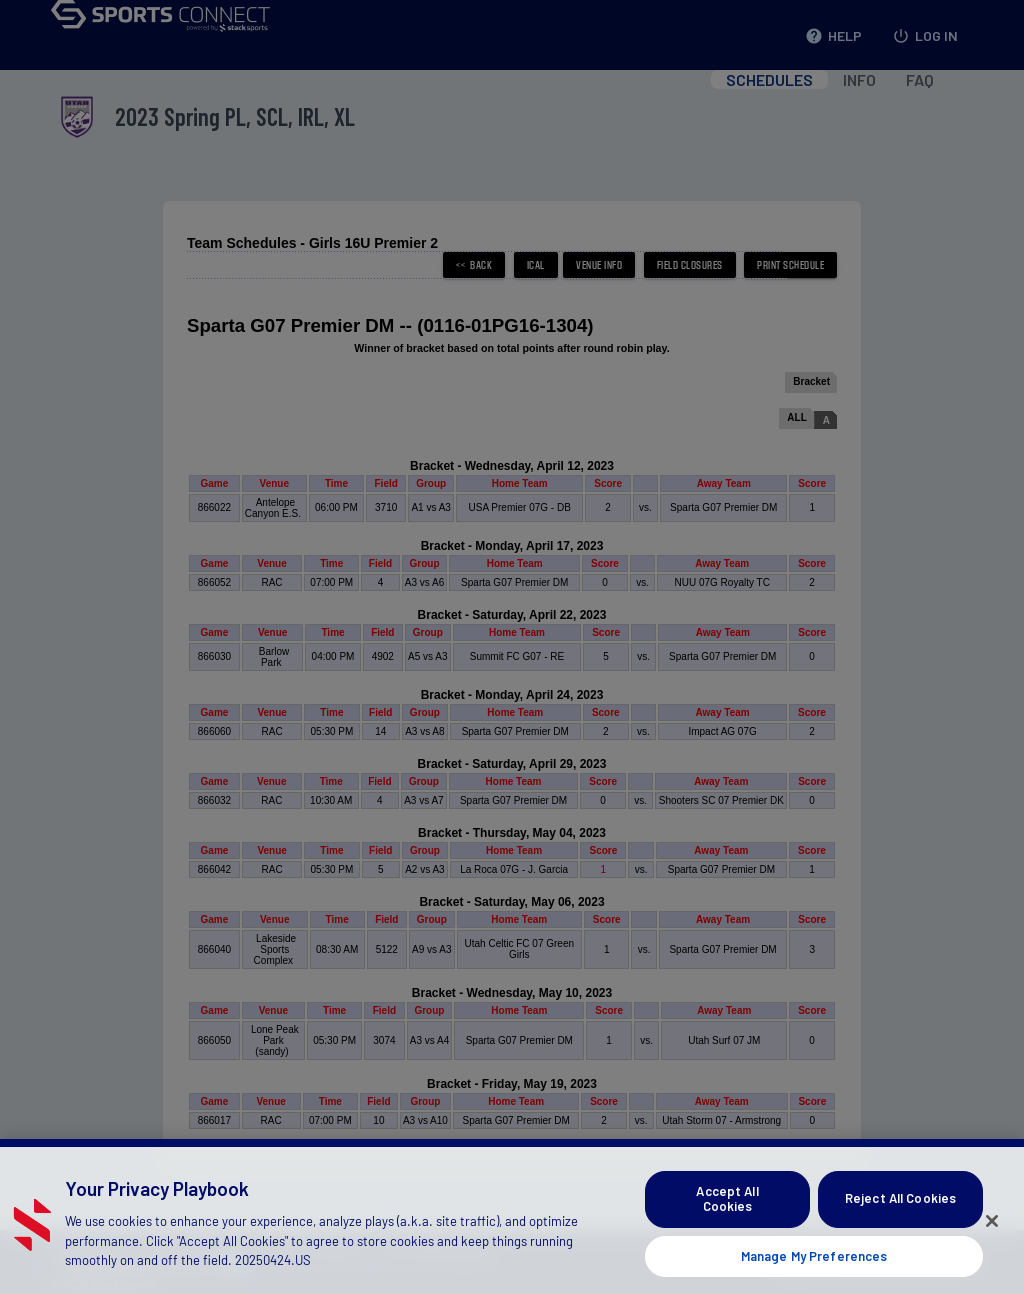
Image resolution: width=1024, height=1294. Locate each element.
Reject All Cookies (900, 1219)
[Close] (992, 1240)
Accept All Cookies (727, 1219)
